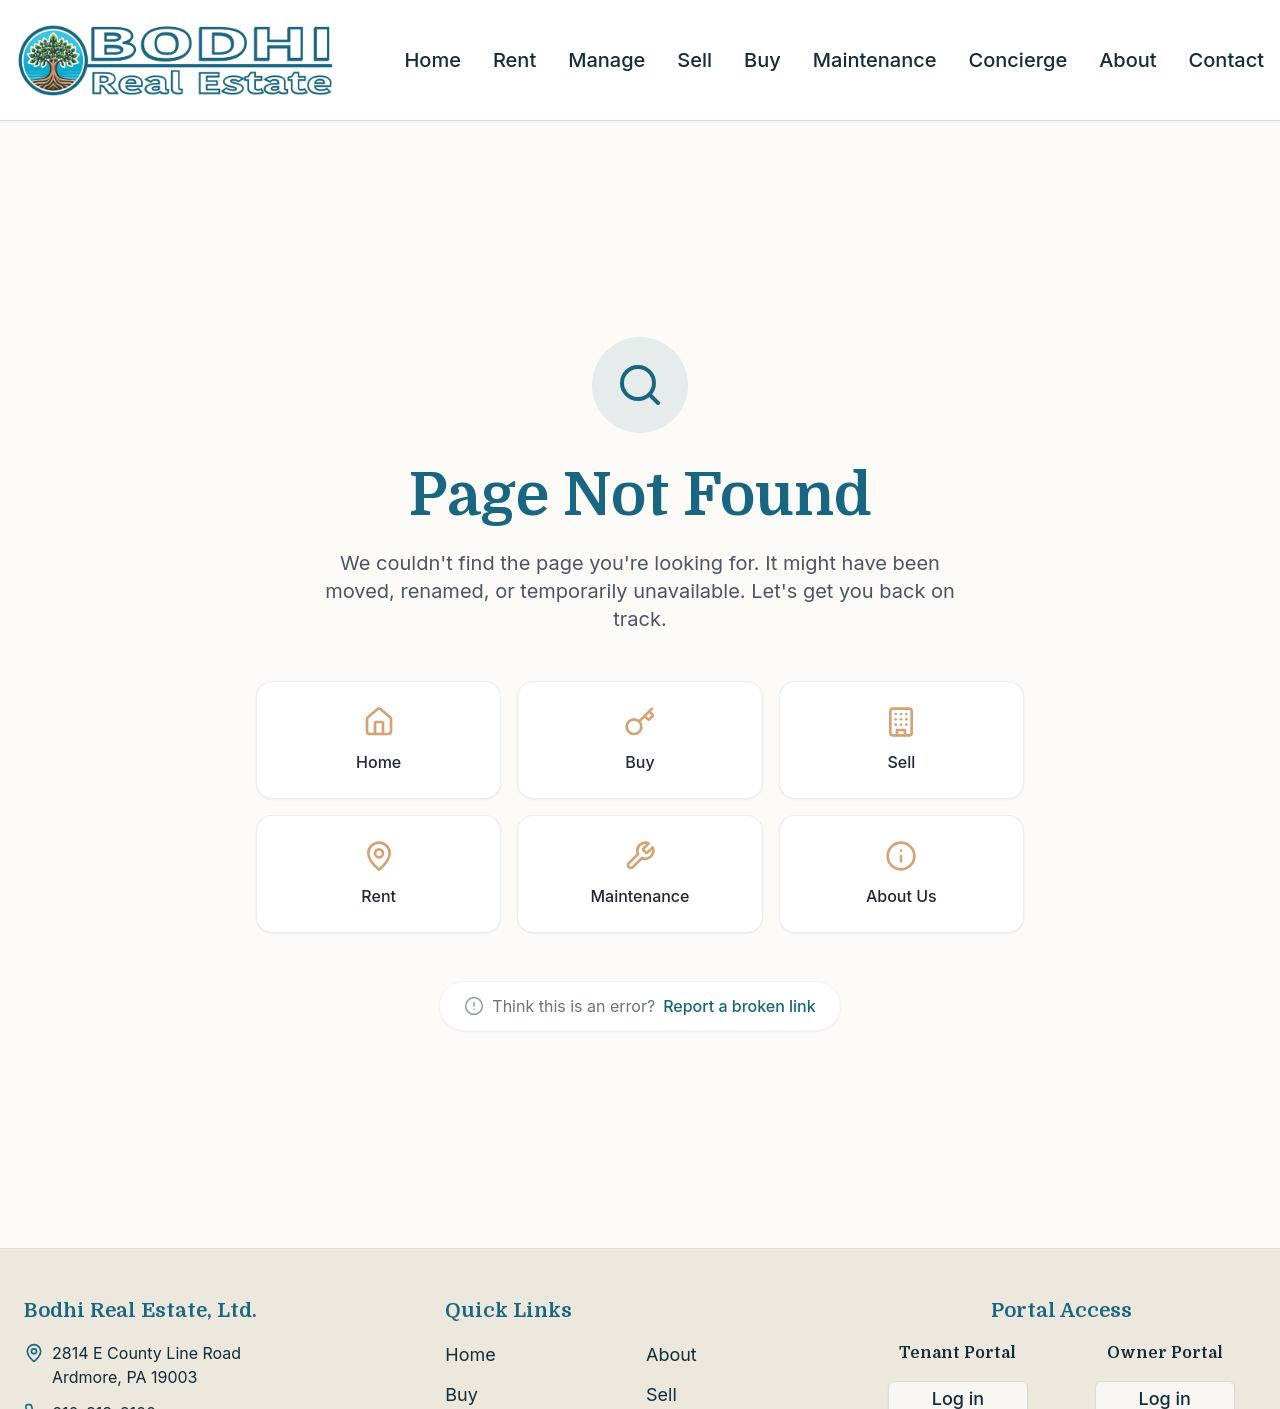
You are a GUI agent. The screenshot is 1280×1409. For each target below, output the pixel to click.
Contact (1226, 60)
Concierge (1018, 60)
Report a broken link (739, 1006)
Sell (694, 60)
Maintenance (875, 60)
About (1127, 60)
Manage (606, 60)
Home (432, 60)
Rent (514, 60)
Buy (762, 60)
